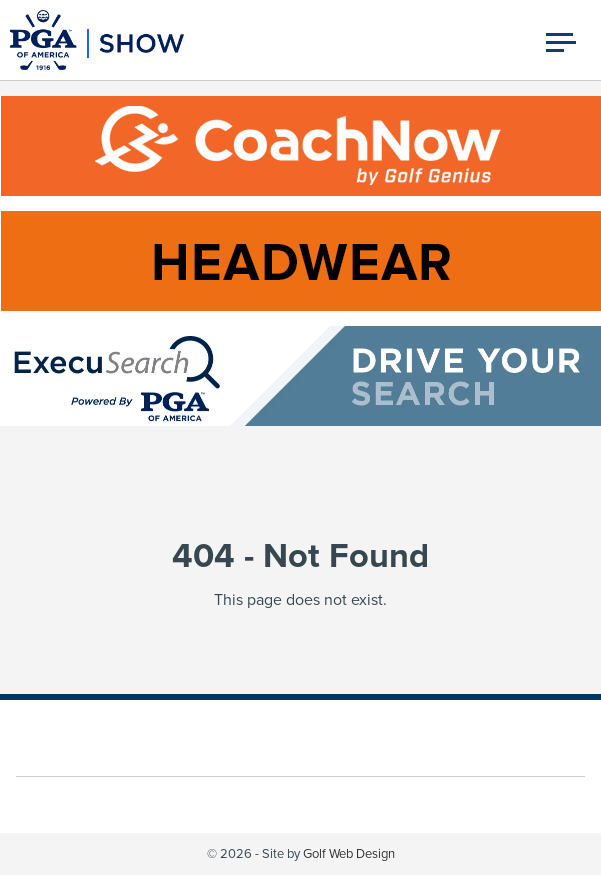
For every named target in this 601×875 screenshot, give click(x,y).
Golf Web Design (349, 854)
